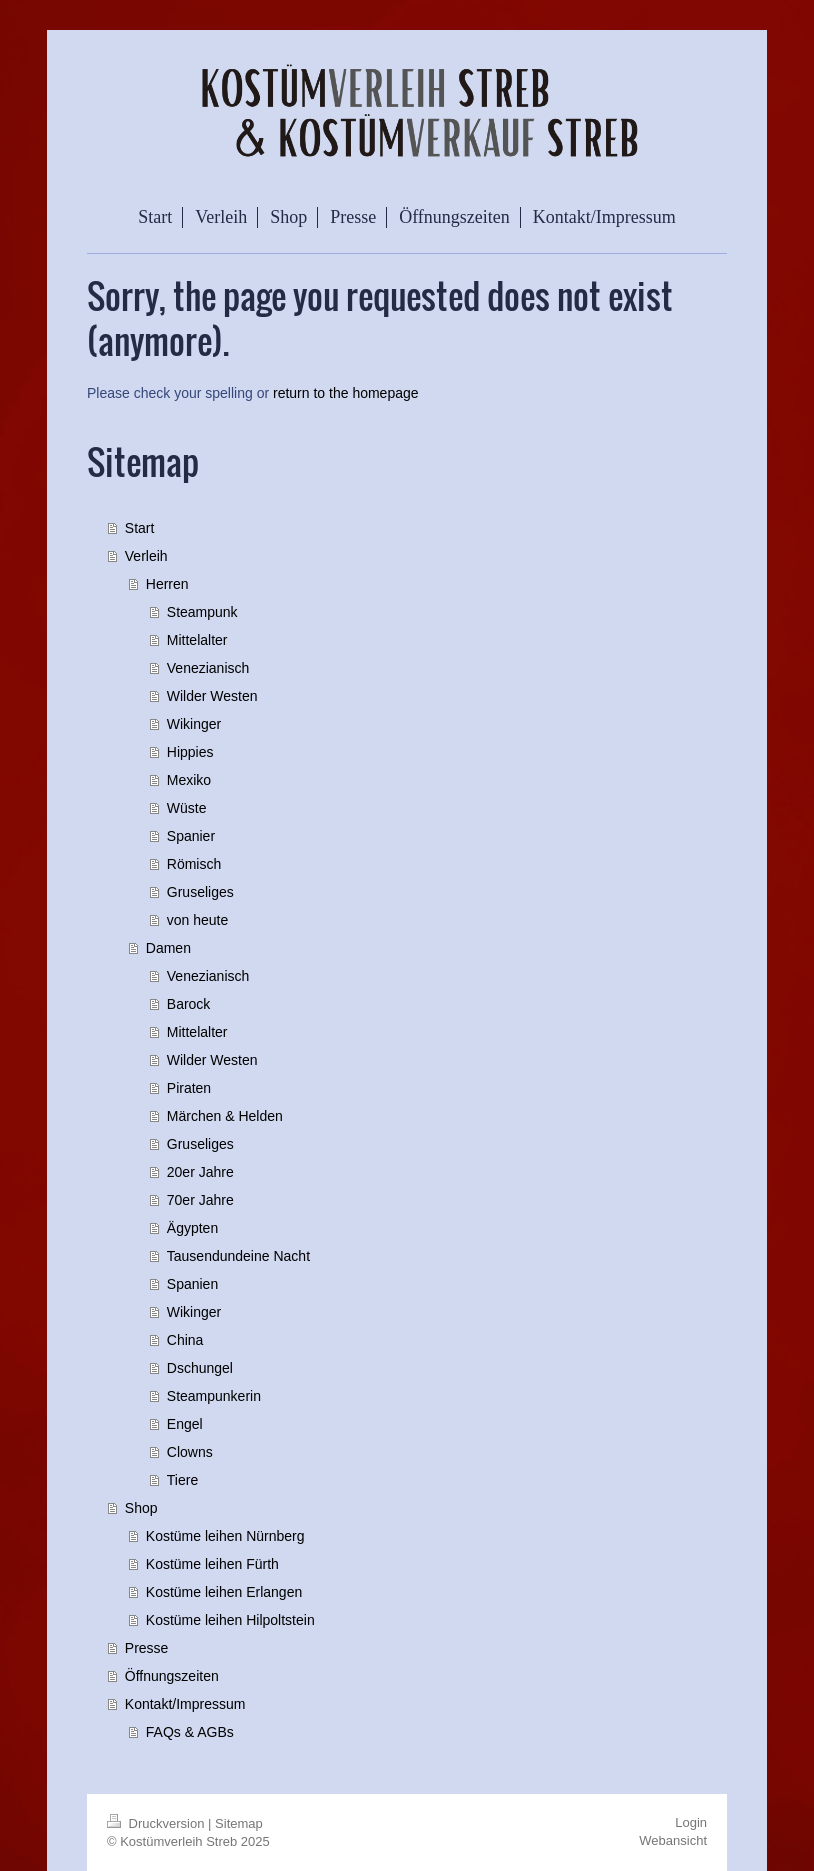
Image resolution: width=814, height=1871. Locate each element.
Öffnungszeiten (172, 1676)
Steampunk (202, 612)
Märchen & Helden (225, 1116)
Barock (189, 1004)
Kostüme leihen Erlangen (224, 1592)
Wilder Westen (212, 696)
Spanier (191, 836)
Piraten (189, 1088)
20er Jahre (200, 1172)
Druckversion (157, 1823)
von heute (198, 920)
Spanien (192, 1284)
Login (691, 1822)
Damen (168, 948)
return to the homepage (346, 393)
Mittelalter (197, 640)
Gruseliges (200, 892)
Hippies (190, 752)
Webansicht (673, 1840)
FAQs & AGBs (190, 1732)
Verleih (146, 556)
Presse (147, 1648)
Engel (185, 1424)
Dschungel (200, 1368)
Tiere (182, 1480)
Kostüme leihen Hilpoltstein (230, 1620)
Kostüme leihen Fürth (212, 1564)
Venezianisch (208, 668)
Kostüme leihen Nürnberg (225, 1536)
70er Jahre (200, 1200)
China (185, 1340)
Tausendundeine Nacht (238, 1256)
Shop (141, 1508)
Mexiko (189, 780)
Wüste (187, 808)
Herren (167, 584)
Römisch (194, 864)
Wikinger (194, 724)
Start (140, 528)
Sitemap (239, 1823)
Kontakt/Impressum (185, 1704)
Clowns (190, 1452)
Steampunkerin (214, 1396)
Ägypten (192, 1228)
